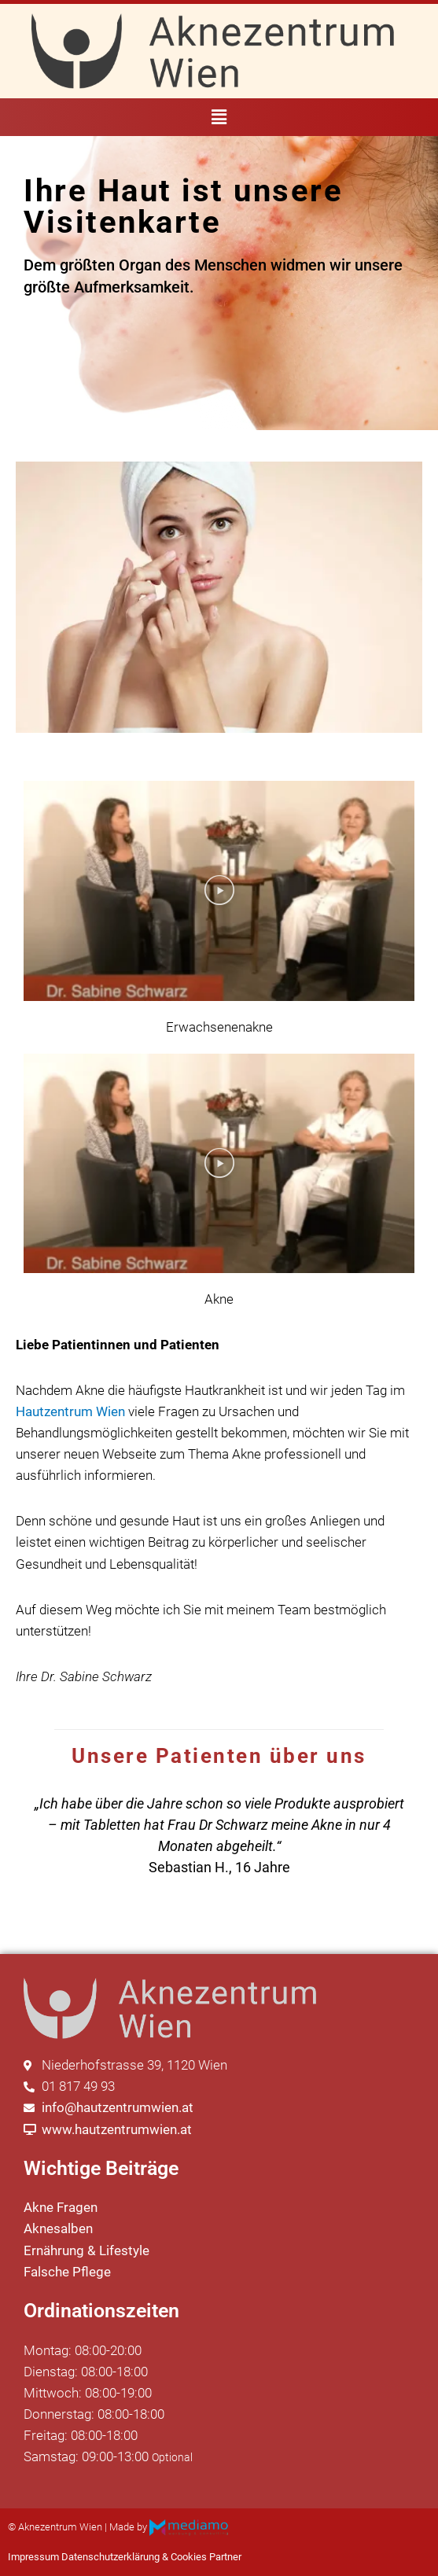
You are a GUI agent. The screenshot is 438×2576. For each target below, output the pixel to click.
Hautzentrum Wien (70, 1411)
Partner (225, 2557)
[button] (218, 117)
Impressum (33, 2557)
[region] (219, 1835)
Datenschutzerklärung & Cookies (134, 2557)
